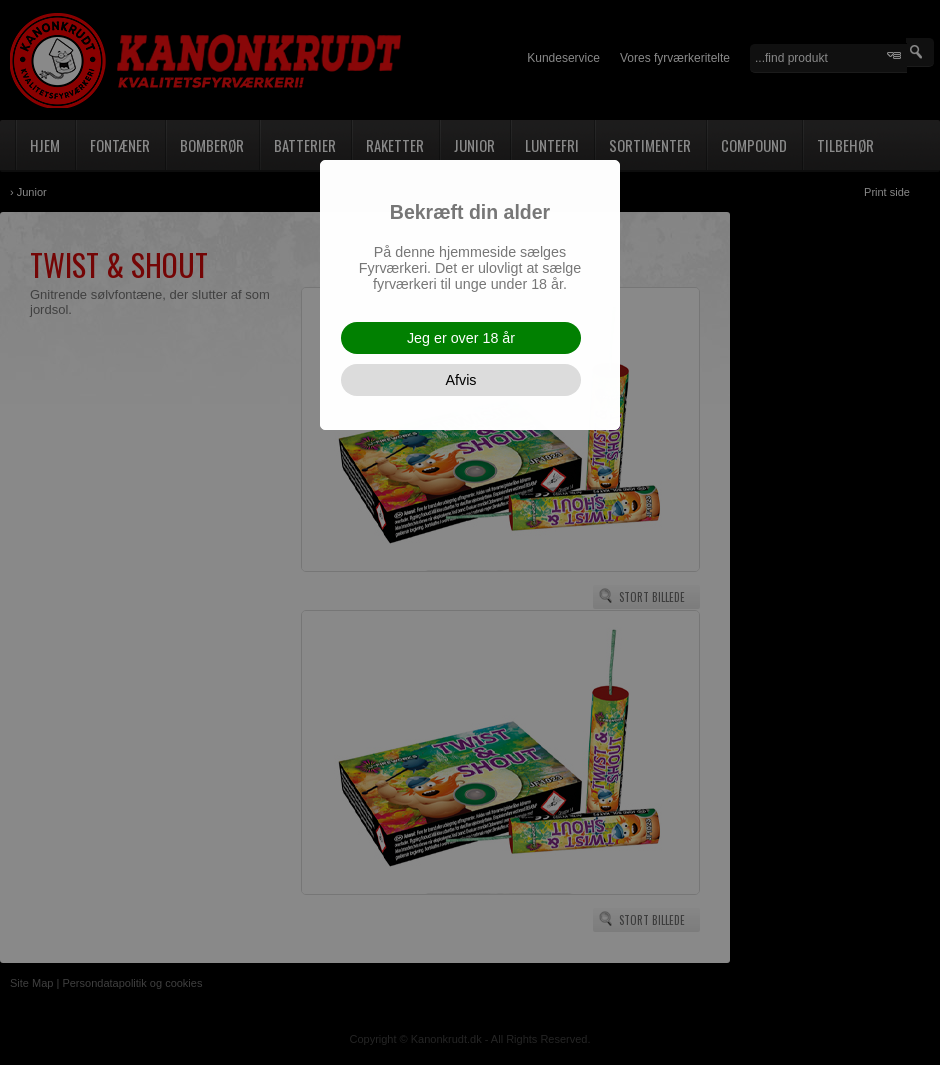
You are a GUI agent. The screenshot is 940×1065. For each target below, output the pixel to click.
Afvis (461, 380)
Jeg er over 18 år (461, 338)
